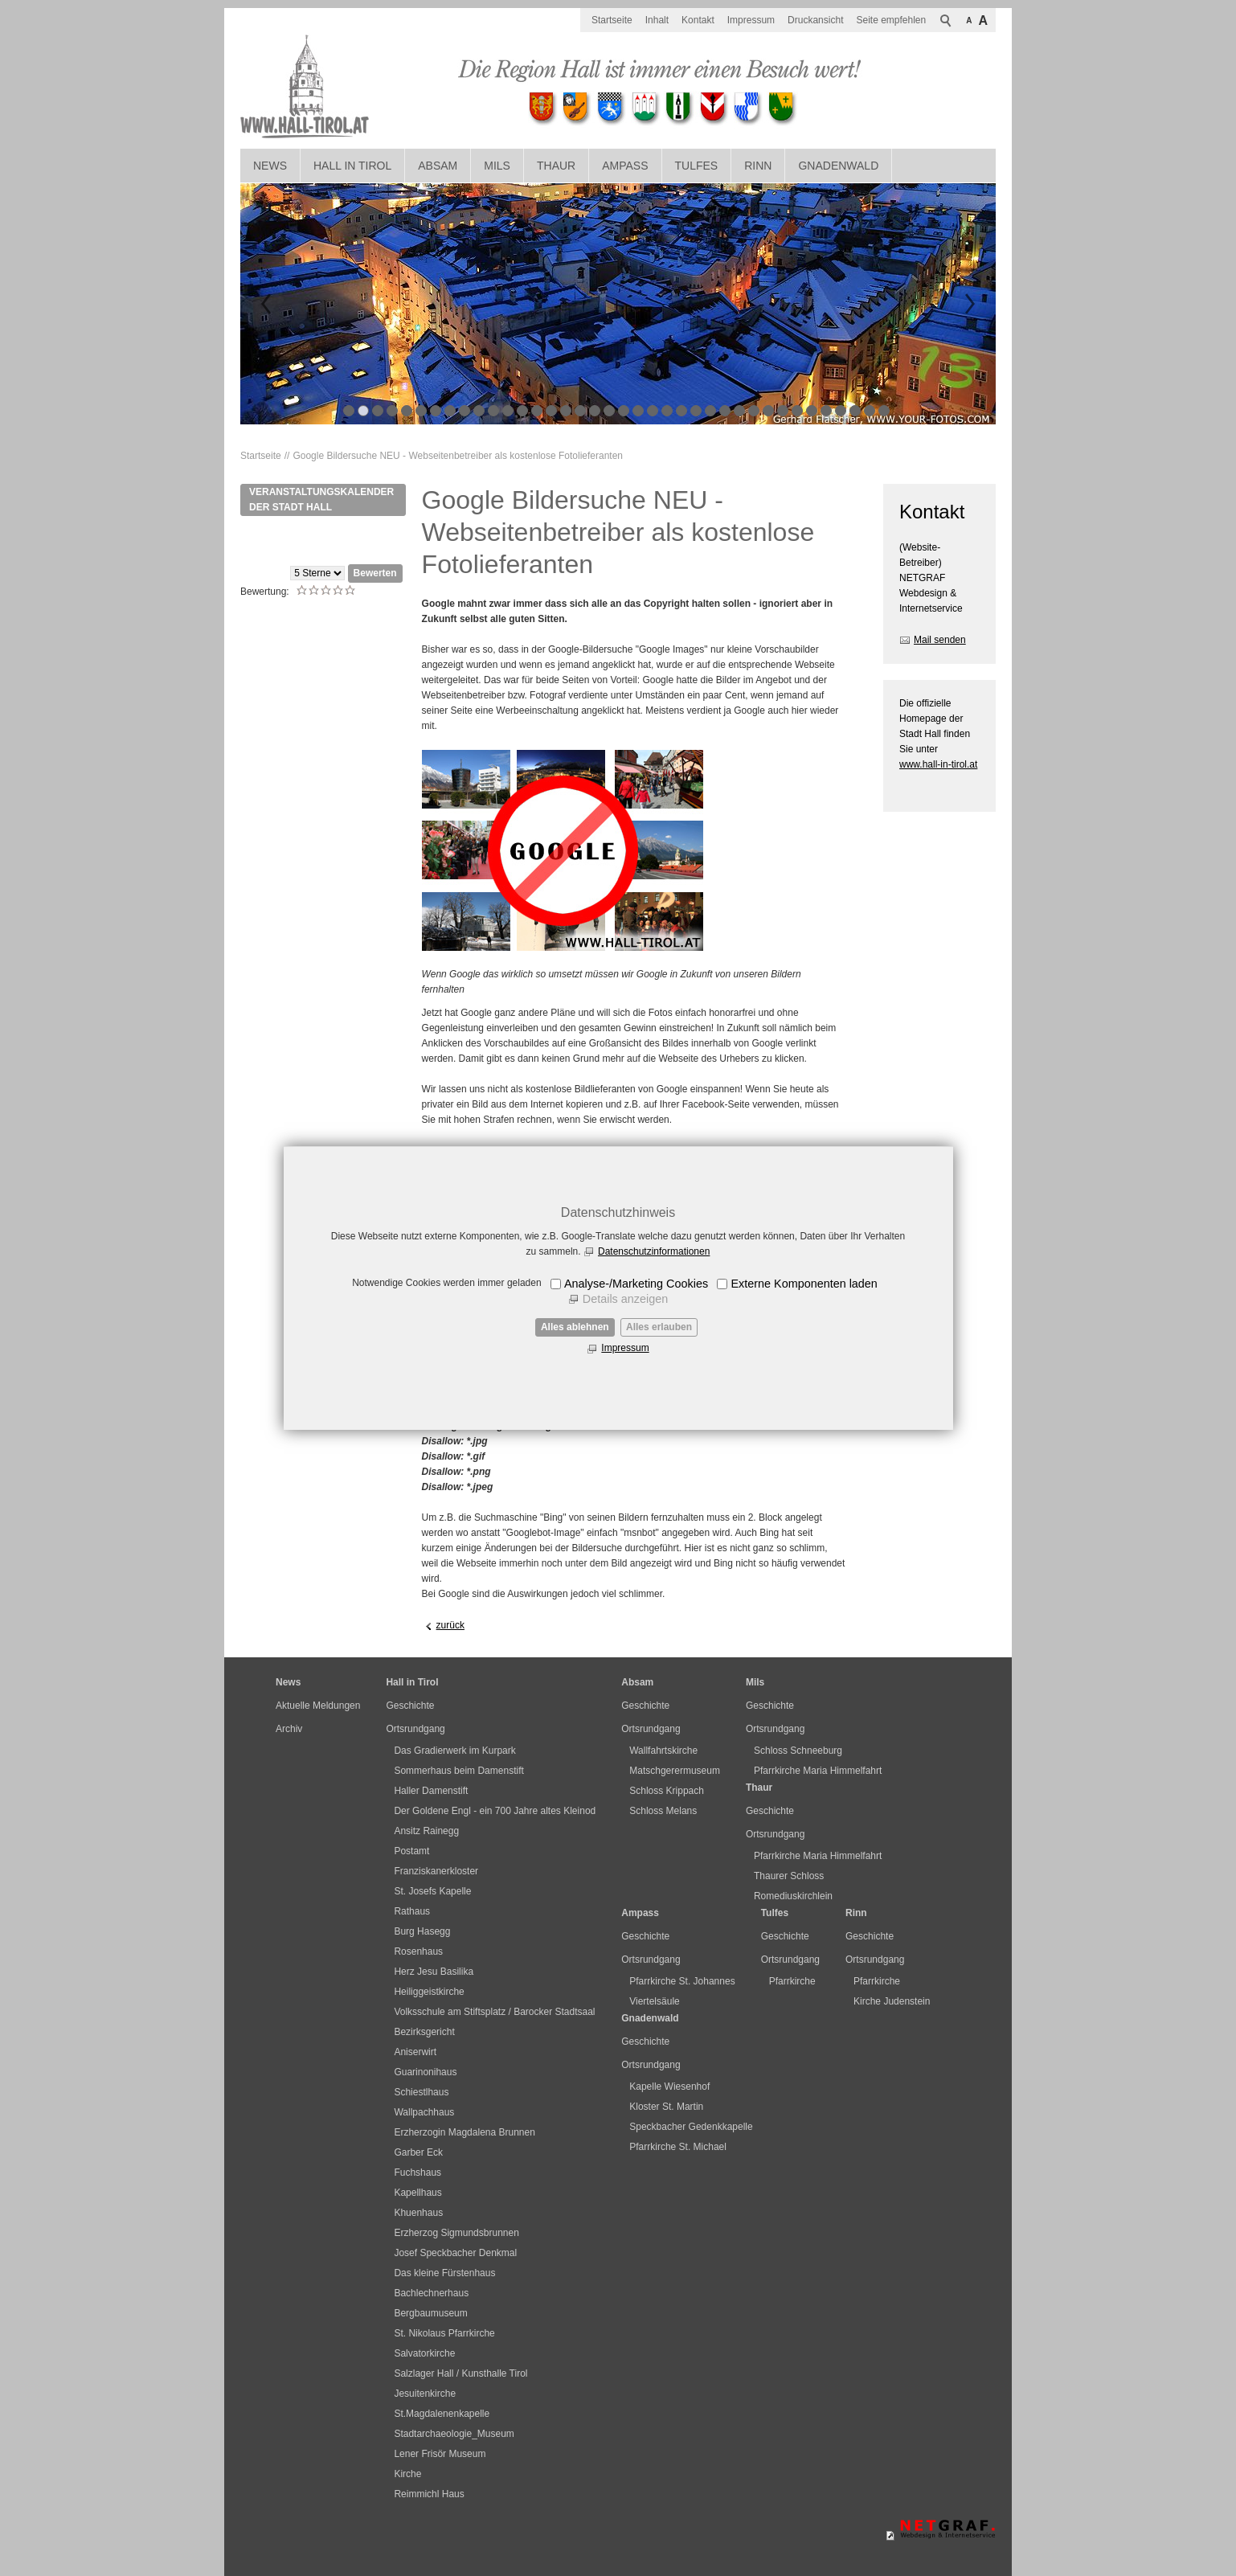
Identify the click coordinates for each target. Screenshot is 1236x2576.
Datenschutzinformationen (654, 1251)
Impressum (625, 1348)
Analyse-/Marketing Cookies (636, 1283)
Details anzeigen (625, 1298)
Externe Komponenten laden (804, 1283)
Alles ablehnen (575, 1327)
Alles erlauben (659, 1327)
